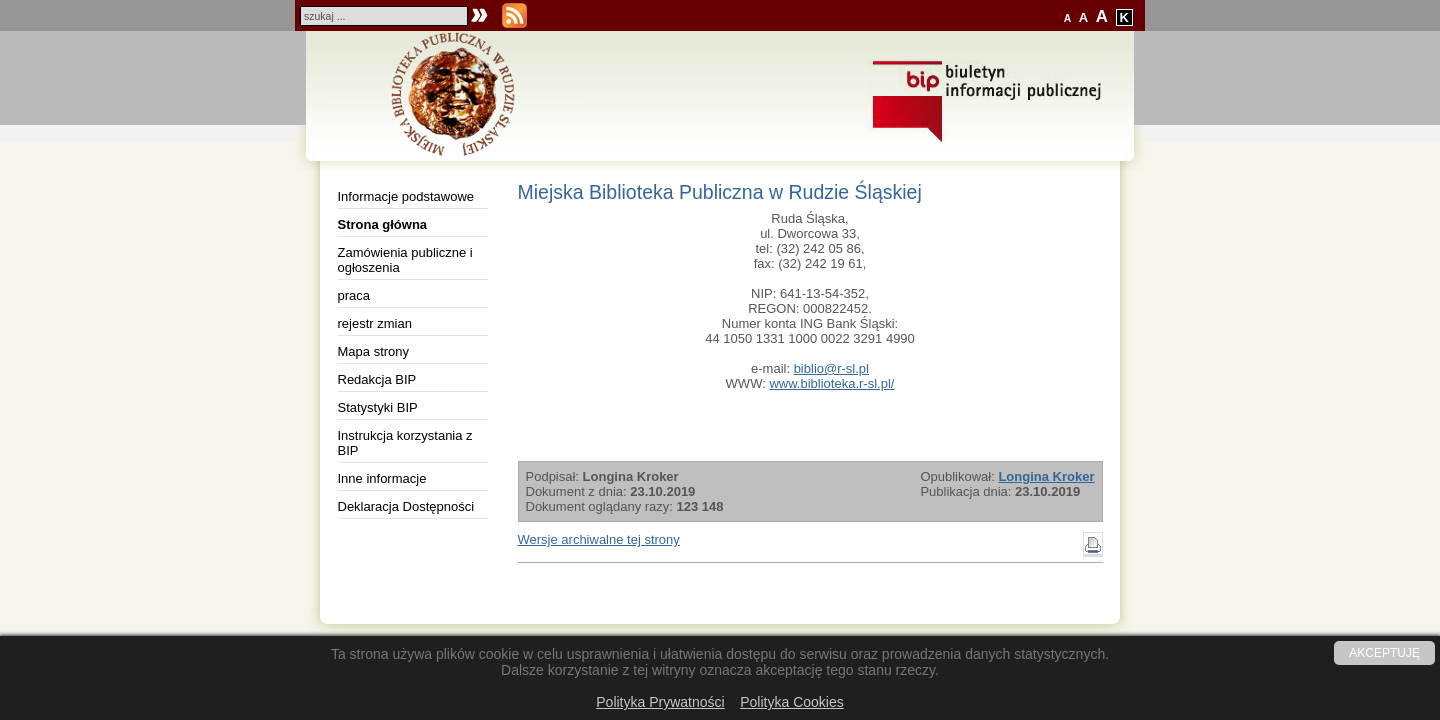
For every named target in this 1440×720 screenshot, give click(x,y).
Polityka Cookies (792, 702)
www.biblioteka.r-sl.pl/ (831, 383)
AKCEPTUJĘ (1384, 653)
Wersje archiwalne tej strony (599, 539)
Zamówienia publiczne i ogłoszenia (405, 260)
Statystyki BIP (378, 407)
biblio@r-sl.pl (831, 368)
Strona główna (383, 224)
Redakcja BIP (377, 379)
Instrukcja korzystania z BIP (405, 443)
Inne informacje (382, 478)
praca (354, 295)
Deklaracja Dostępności (406, 506)
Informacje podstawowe (406, 196)
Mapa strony (374, 351)
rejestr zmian (375, 323)
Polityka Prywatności (660, 702)
